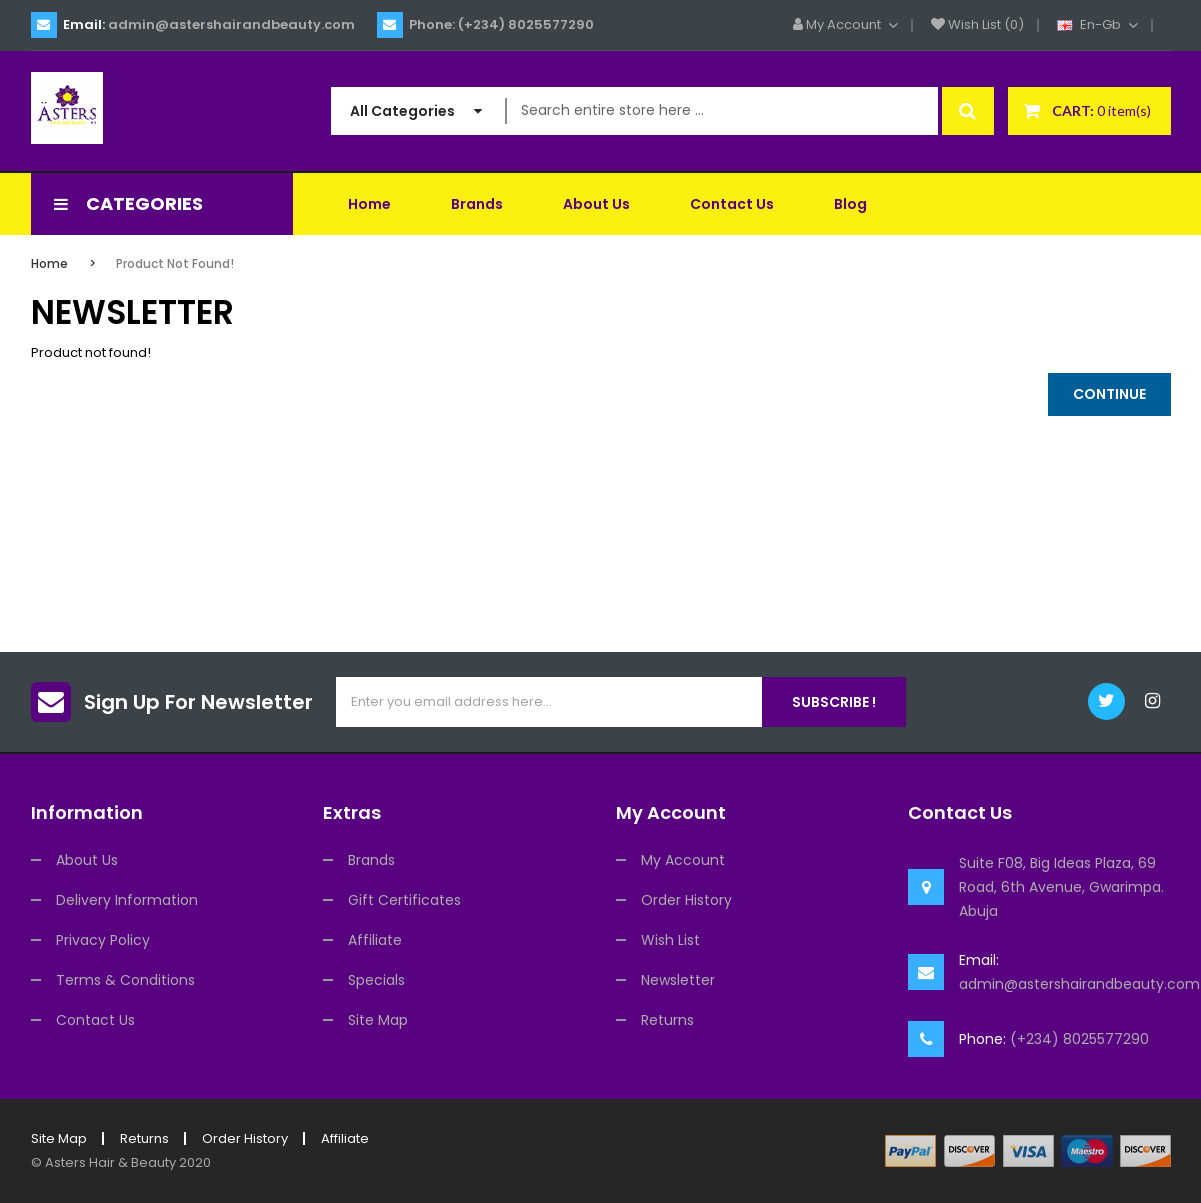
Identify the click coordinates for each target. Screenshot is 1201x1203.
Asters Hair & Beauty (110, 1162)
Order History (686, 900)
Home (49, 263)
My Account (683, 860)
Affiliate (375, 940)
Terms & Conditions (125, 980)
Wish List (670, 940)
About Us (87, 860)
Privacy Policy (103, 940)
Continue (1109, 394)
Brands (371, 860)
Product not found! (175, 263)
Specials (376, 980)
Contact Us (95, 1020)
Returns (667, 1020)
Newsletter (678, 980)
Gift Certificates (404, 900)
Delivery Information (127, 900)
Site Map (378, 1020)
